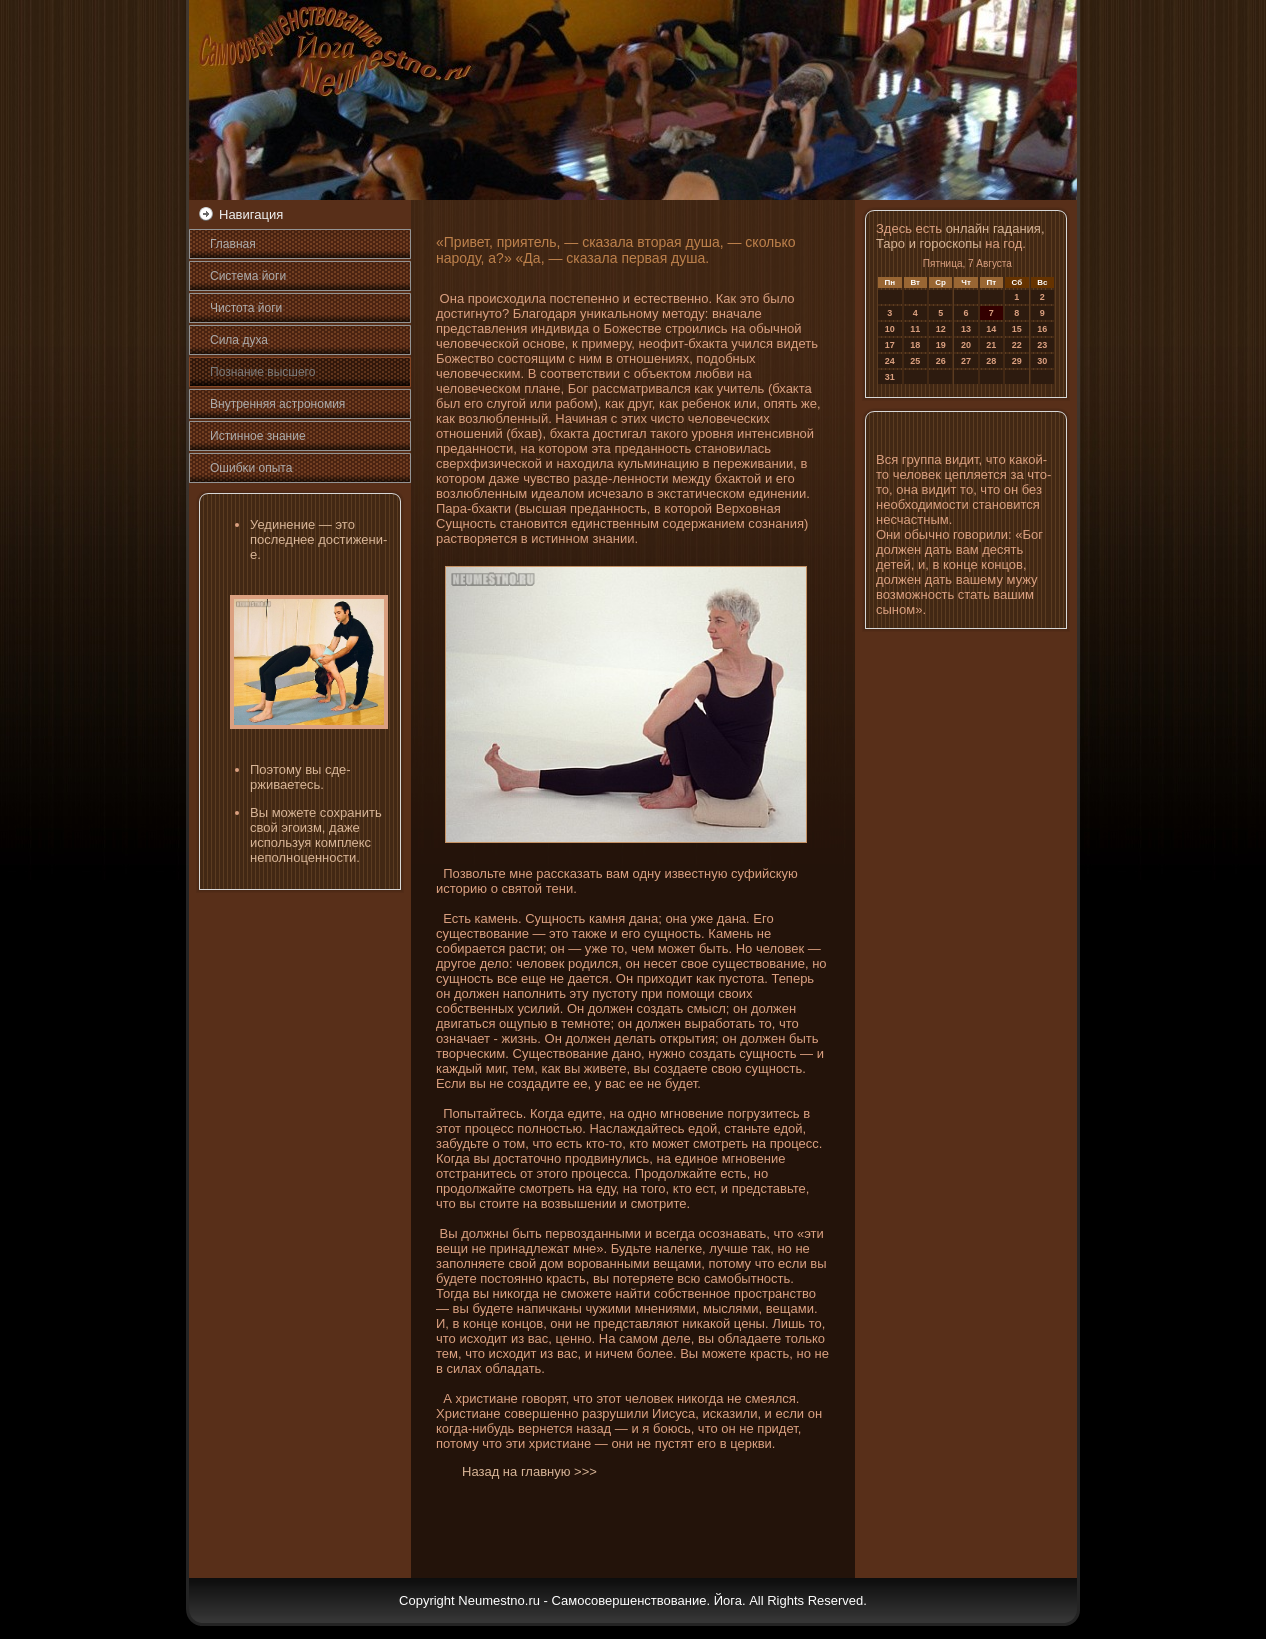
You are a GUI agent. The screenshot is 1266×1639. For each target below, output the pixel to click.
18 (915, 345)
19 (941, 345)
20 (966, 345)
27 (966, 361)
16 (1042, 329)
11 (915, 329)
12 (941, 329)
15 (1017, 329)
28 (991, 361)
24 (890, 361)
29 (1017, 361)
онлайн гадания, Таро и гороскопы (960, 236)
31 (890, 377)
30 (1042, 361)
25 (915, 361)
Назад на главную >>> (529, 1471)
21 (991, 345)
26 (941, 361)
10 (890, 329)
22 (1017, 345)
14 (991, 329)
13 (966, 329)
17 (890, 345)
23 (1042, 345)
